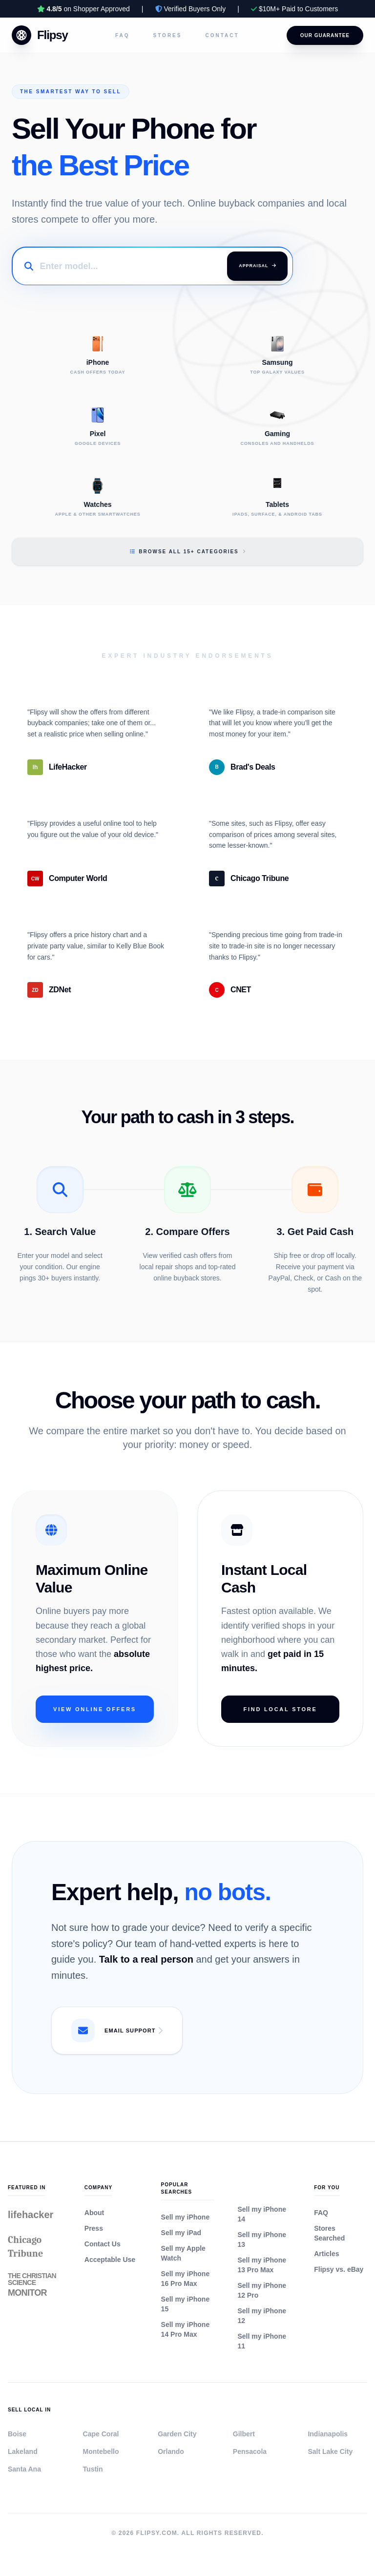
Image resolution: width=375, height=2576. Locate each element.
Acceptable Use (109, 2259)
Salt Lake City (330, 2451)
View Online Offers (94, 1709)
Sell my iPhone (185, 2217)
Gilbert (244, 2434)
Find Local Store (280, 1709)
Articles (326, 2254)
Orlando (171, 2451)
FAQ (122, 35)
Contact (222, 35)
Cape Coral (101, 2434)
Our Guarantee (325, 35)
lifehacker (30, 2214)
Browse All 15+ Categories (187, 551)
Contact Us (102, 2244)
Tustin (93, 2469)
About (94, 2213)
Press (93, 2228)
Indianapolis (328, 2434)
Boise (17, 2434)
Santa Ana (24, 2469)
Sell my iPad (181, 2233)
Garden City (177, 2434)
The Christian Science (32, 2284)
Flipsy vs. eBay (338, 2269)
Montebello (101, 2451)
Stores (167, 35)
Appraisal (257, 265)
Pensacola (250, 2451)
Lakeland (23, 2451)
